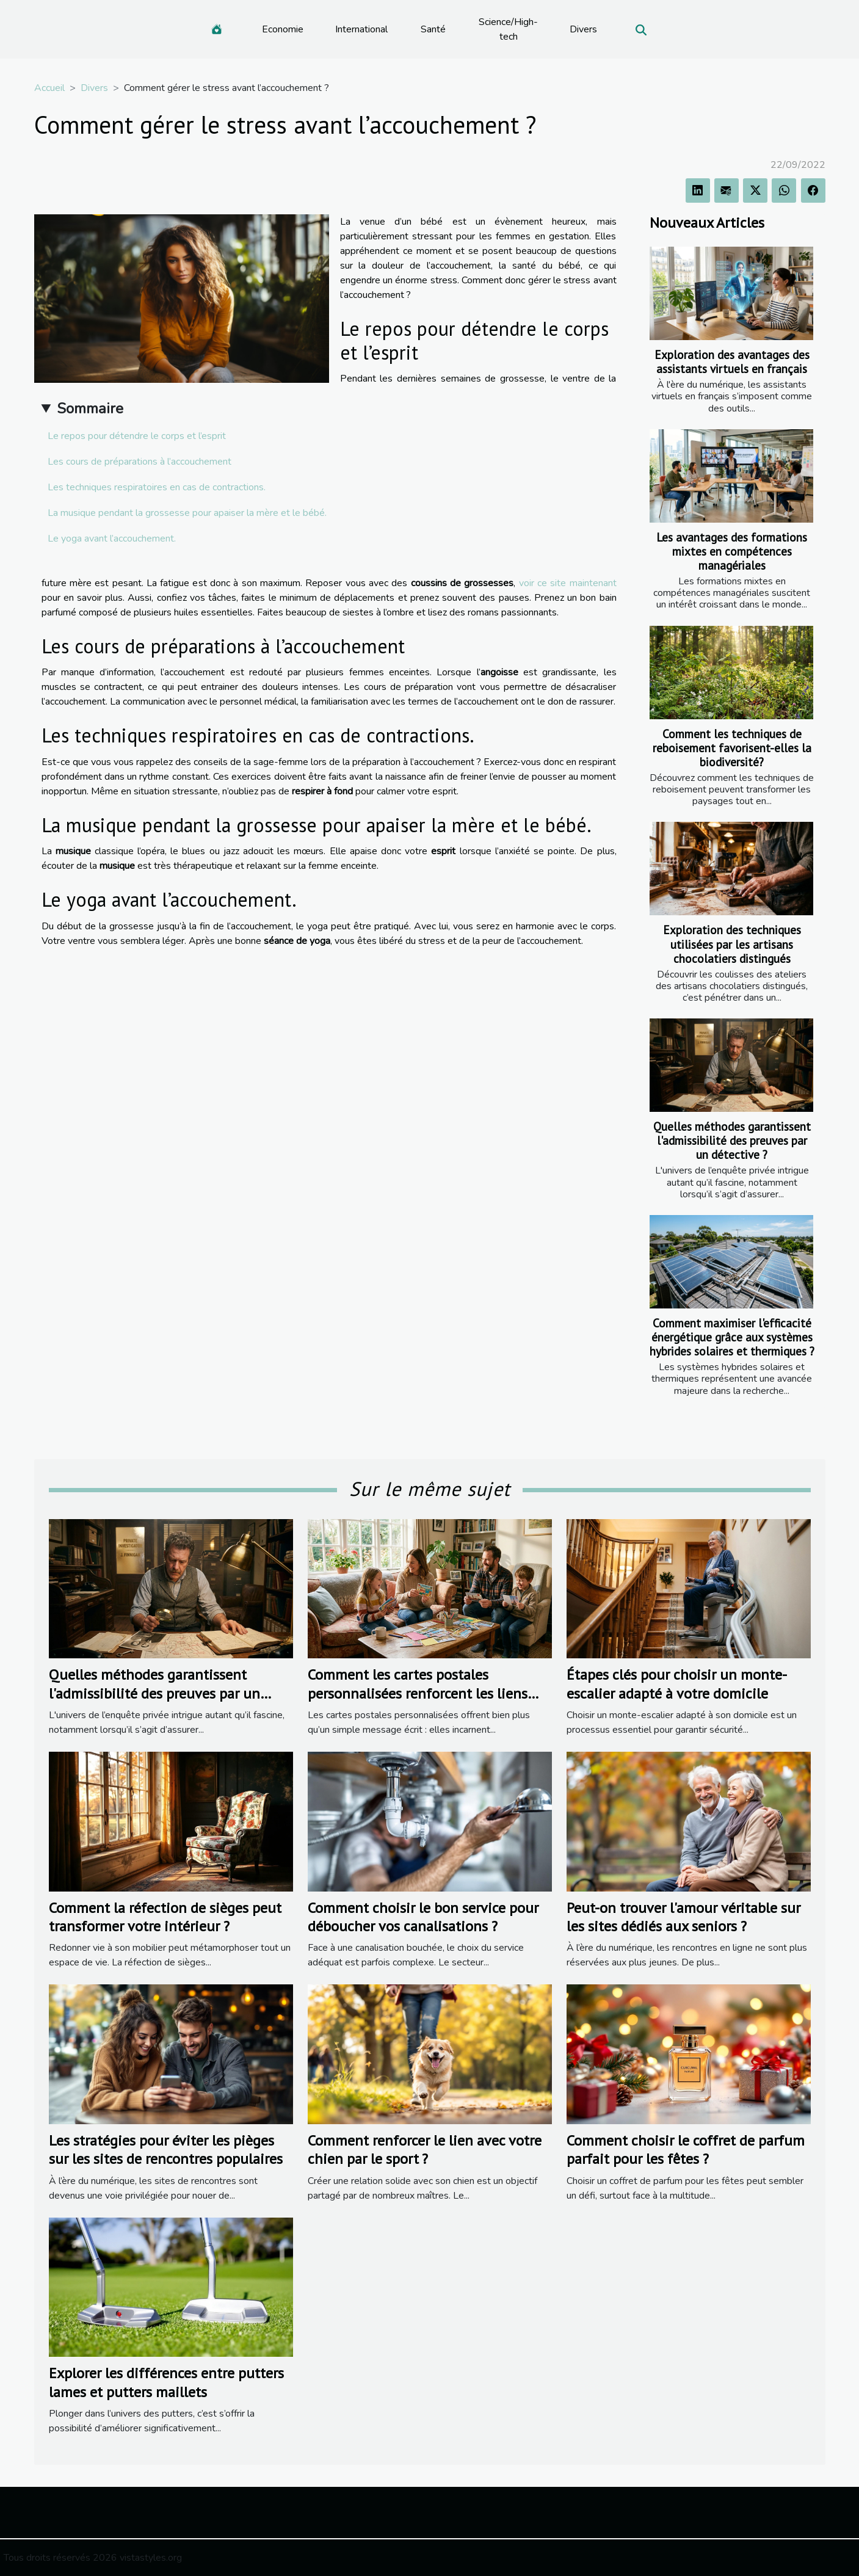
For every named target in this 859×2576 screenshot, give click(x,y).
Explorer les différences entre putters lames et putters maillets (166, 2382)
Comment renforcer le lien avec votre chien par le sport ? (425, 2149)
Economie (282, 29)
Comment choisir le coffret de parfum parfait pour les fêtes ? (686, 2149)
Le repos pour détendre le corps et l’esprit (138, 436)
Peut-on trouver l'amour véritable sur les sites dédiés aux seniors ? (683, 1917)
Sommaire (90, 408)
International (361, 29)
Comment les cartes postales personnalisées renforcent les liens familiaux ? (417, 1693)
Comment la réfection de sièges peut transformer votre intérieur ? (165, 1917)
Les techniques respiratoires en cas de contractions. (157, 487)
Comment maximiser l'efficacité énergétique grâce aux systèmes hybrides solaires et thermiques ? (732, 1337)
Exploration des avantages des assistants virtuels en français (732, 361)
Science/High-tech (508, 29)
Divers (583, 29)
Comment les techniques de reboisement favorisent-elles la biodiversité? (732, 747)
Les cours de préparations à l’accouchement (141, 461)
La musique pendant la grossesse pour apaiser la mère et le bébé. (187, 513)
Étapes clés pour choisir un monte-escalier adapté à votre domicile (677, 1683)
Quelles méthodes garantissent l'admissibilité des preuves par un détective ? (732, 1140)
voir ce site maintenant (568, 583)
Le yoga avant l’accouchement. (113, 538)
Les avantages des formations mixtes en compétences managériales (731, 551)
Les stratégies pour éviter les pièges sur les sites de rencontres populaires (166, 2149)
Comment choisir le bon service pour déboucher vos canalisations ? (423, 1917)
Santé (433, 29)
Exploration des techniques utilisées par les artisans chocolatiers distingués (732, 943)
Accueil (49, 88)
